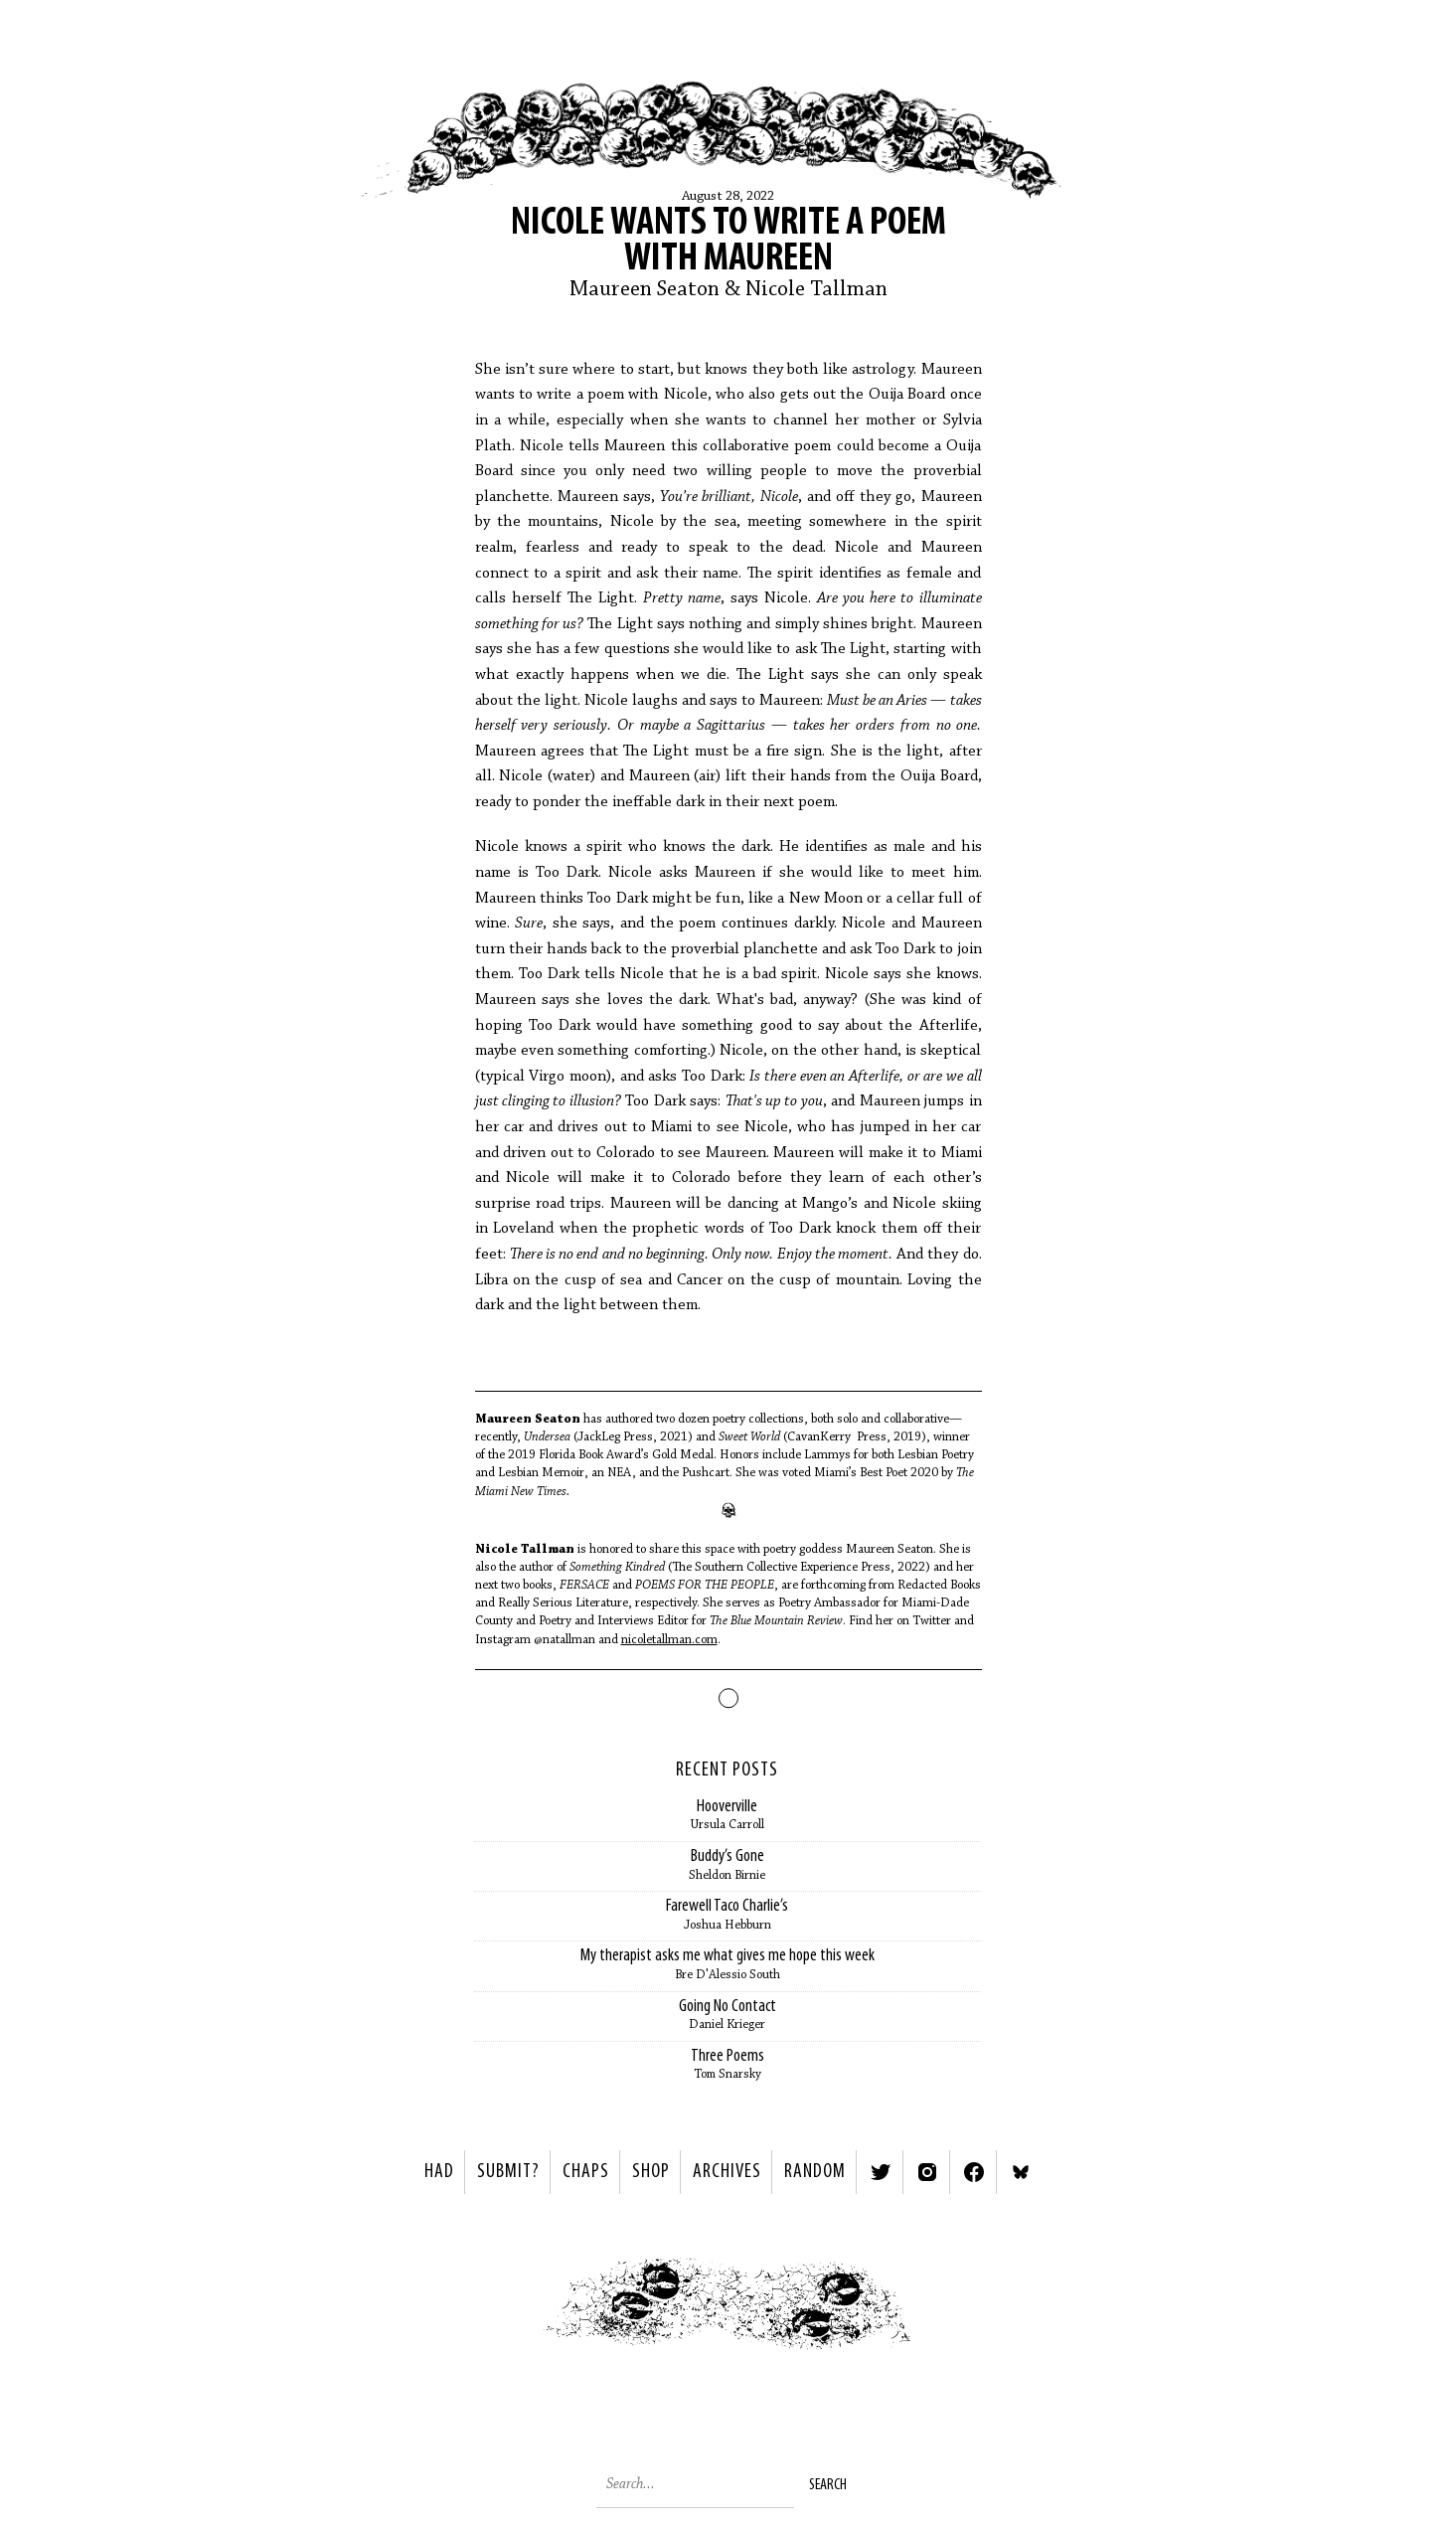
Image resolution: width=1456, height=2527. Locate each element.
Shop (651, 2172)
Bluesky (1021, 2172)
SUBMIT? (508, 2172)
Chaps (586, 2172)
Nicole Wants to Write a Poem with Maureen (728, 241)
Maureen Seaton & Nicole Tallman (728, 290)
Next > (962, 2309)
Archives (727, 2172)
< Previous (494, 2309)
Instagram (927, 2172)
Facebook (974, 2172)
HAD (439, 2172)
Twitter (880, 2172)
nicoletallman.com (669, 1639)
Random (815, 2172)
